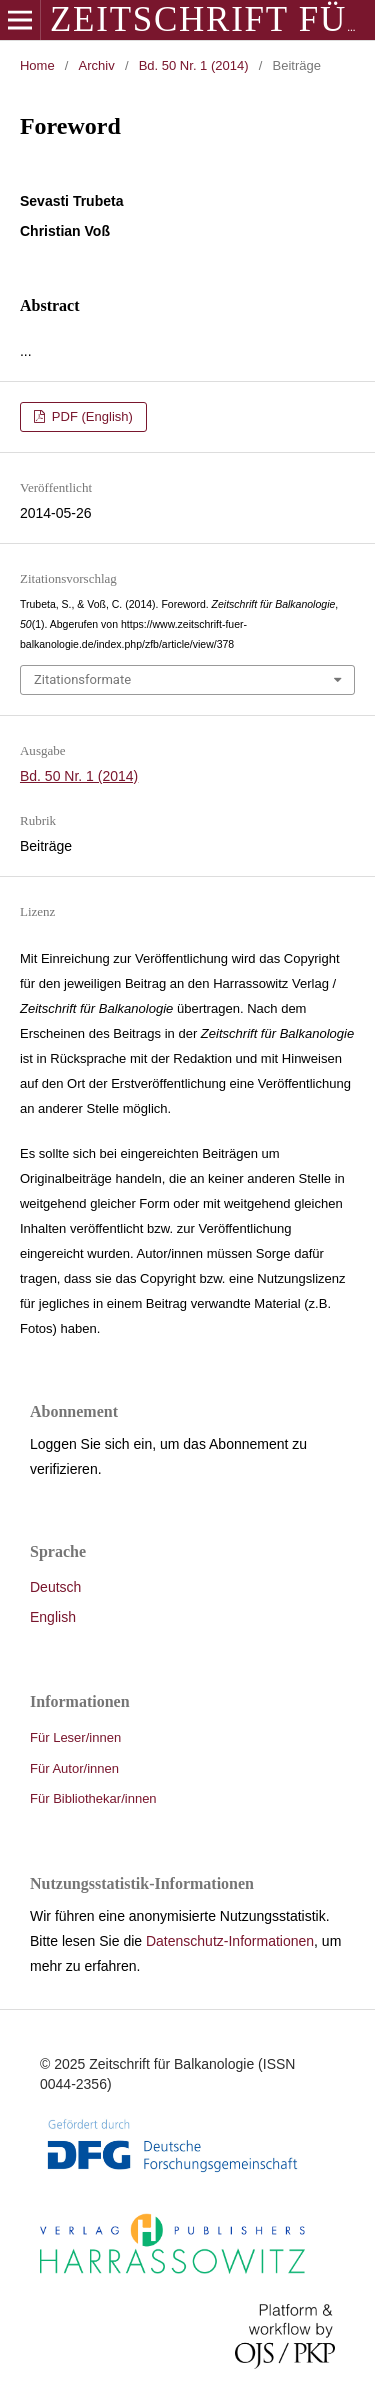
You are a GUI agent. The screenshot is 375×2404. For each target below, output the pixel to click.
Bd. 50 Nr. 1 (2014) (194, 65)
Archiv (97, 65)
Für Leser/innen (75, 1737)
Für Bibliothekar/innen (93, 1798)
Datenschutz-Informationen (230, 1941)
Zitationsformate (82, 679)
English (53, 1617)
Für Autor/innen (74, 1768)
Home (37, 65)
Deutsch (55, 1587)
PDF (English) (90, 416)
